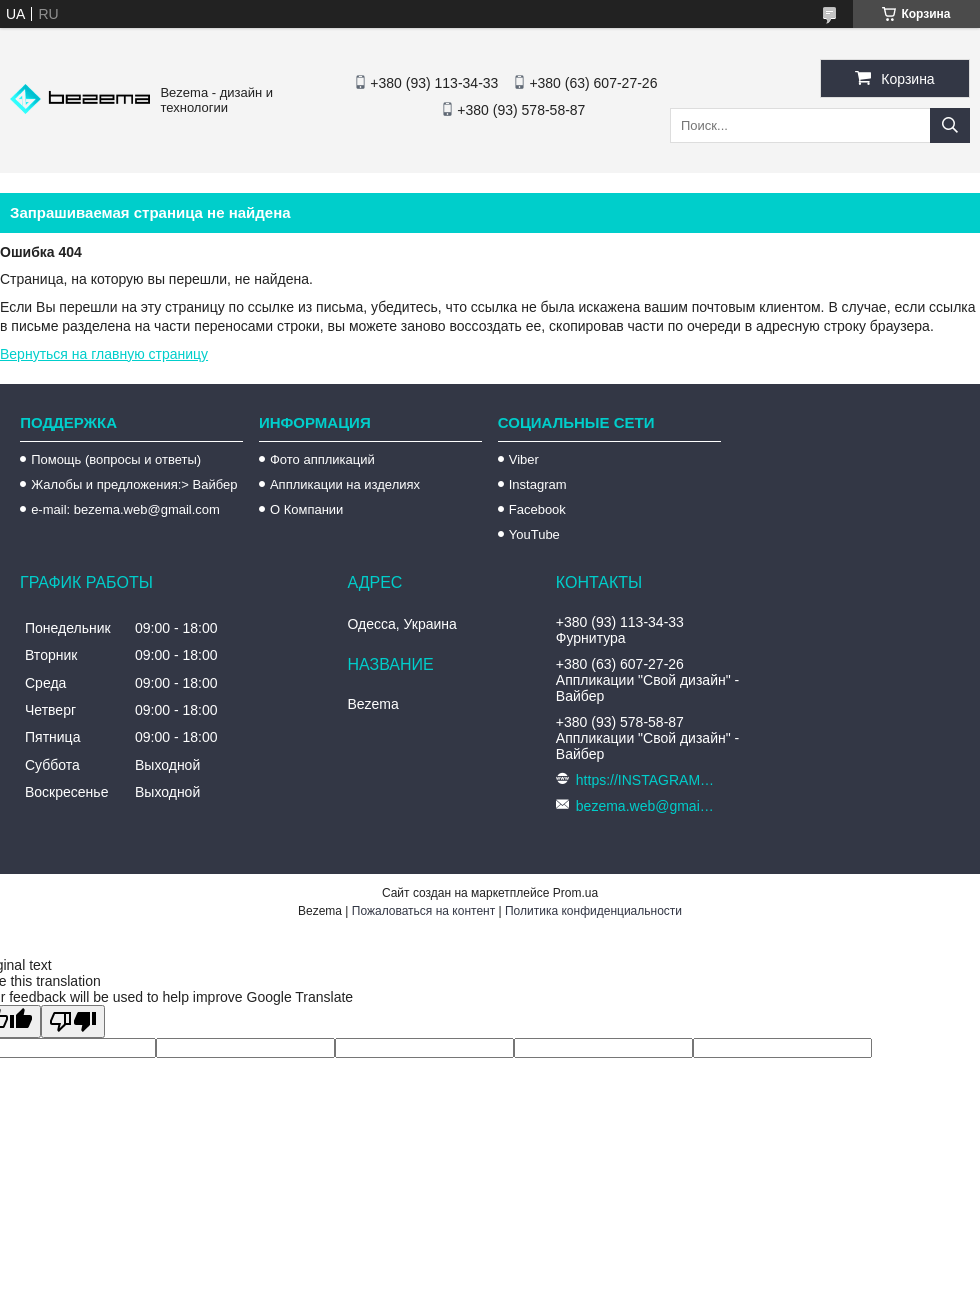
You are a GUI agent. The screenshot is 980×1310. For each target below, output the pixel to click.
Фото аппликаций (322, 459)
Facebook (537, 509)
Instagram (538, 484)
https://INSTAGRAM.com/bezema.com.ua (646, 780)
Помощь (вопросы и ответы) (116, 459)
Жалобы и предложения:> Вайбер (134, 484)
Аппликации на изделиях (345, 484)
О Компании (306, 509)
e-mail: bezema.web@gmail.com (125, 509)
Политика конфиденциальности (593, 911)
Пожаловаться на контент (423, 911)
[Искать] (950, 125)
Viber (524, 459)
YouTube (534, 534)
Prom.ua (575, 893)
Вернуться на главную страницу (104, 354)
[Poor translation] (73, 1021)
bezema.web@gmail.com (646, 806)
